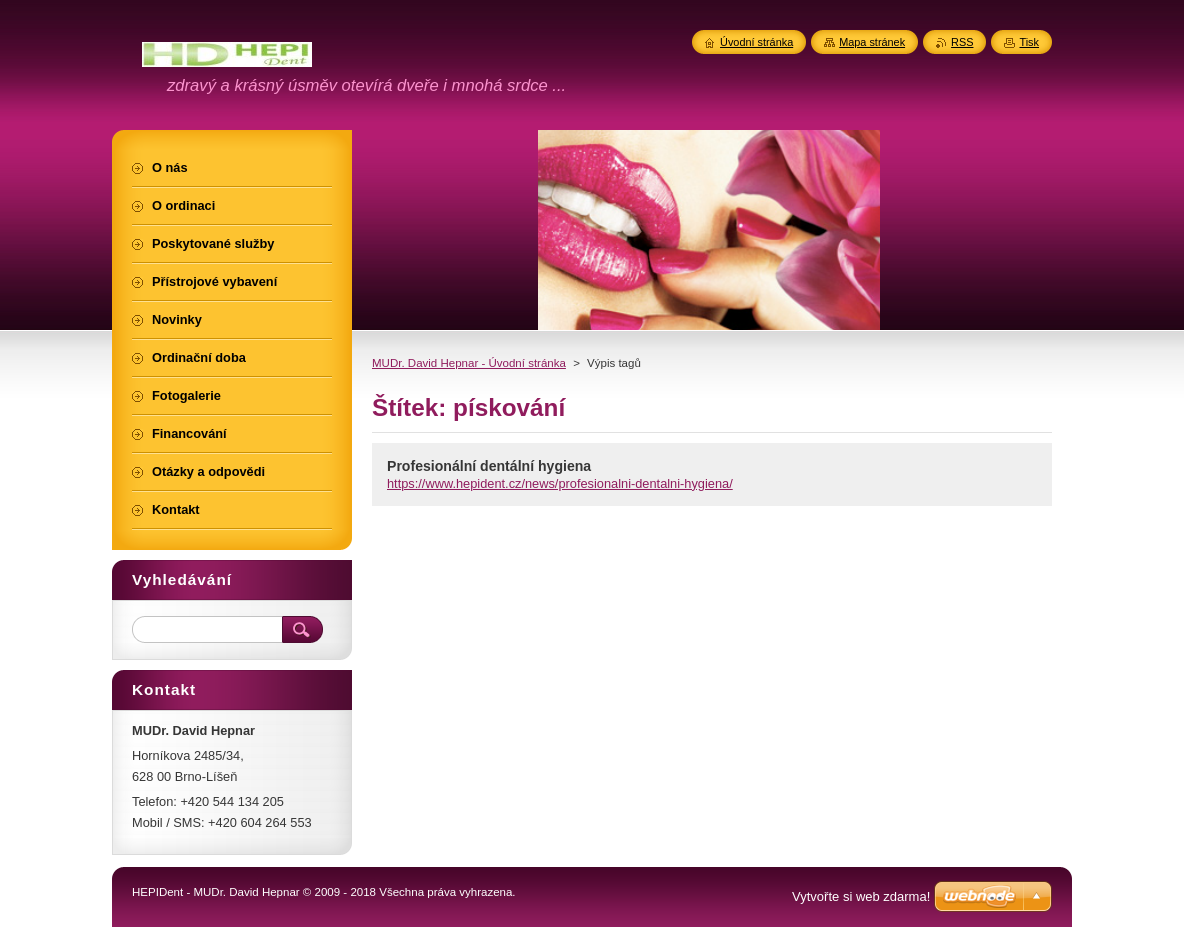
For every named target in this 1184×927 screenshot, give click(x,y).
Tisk (1029, 42)
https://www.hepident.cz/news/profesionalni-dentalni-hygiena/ (560, 483)
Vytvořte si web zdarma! (861, 896)
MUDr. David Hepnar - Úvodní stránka (469, 363)
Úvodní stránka (756, 42)
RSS (962, 42)
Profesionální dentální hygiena (489, 466)
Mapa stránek (872, 42)
